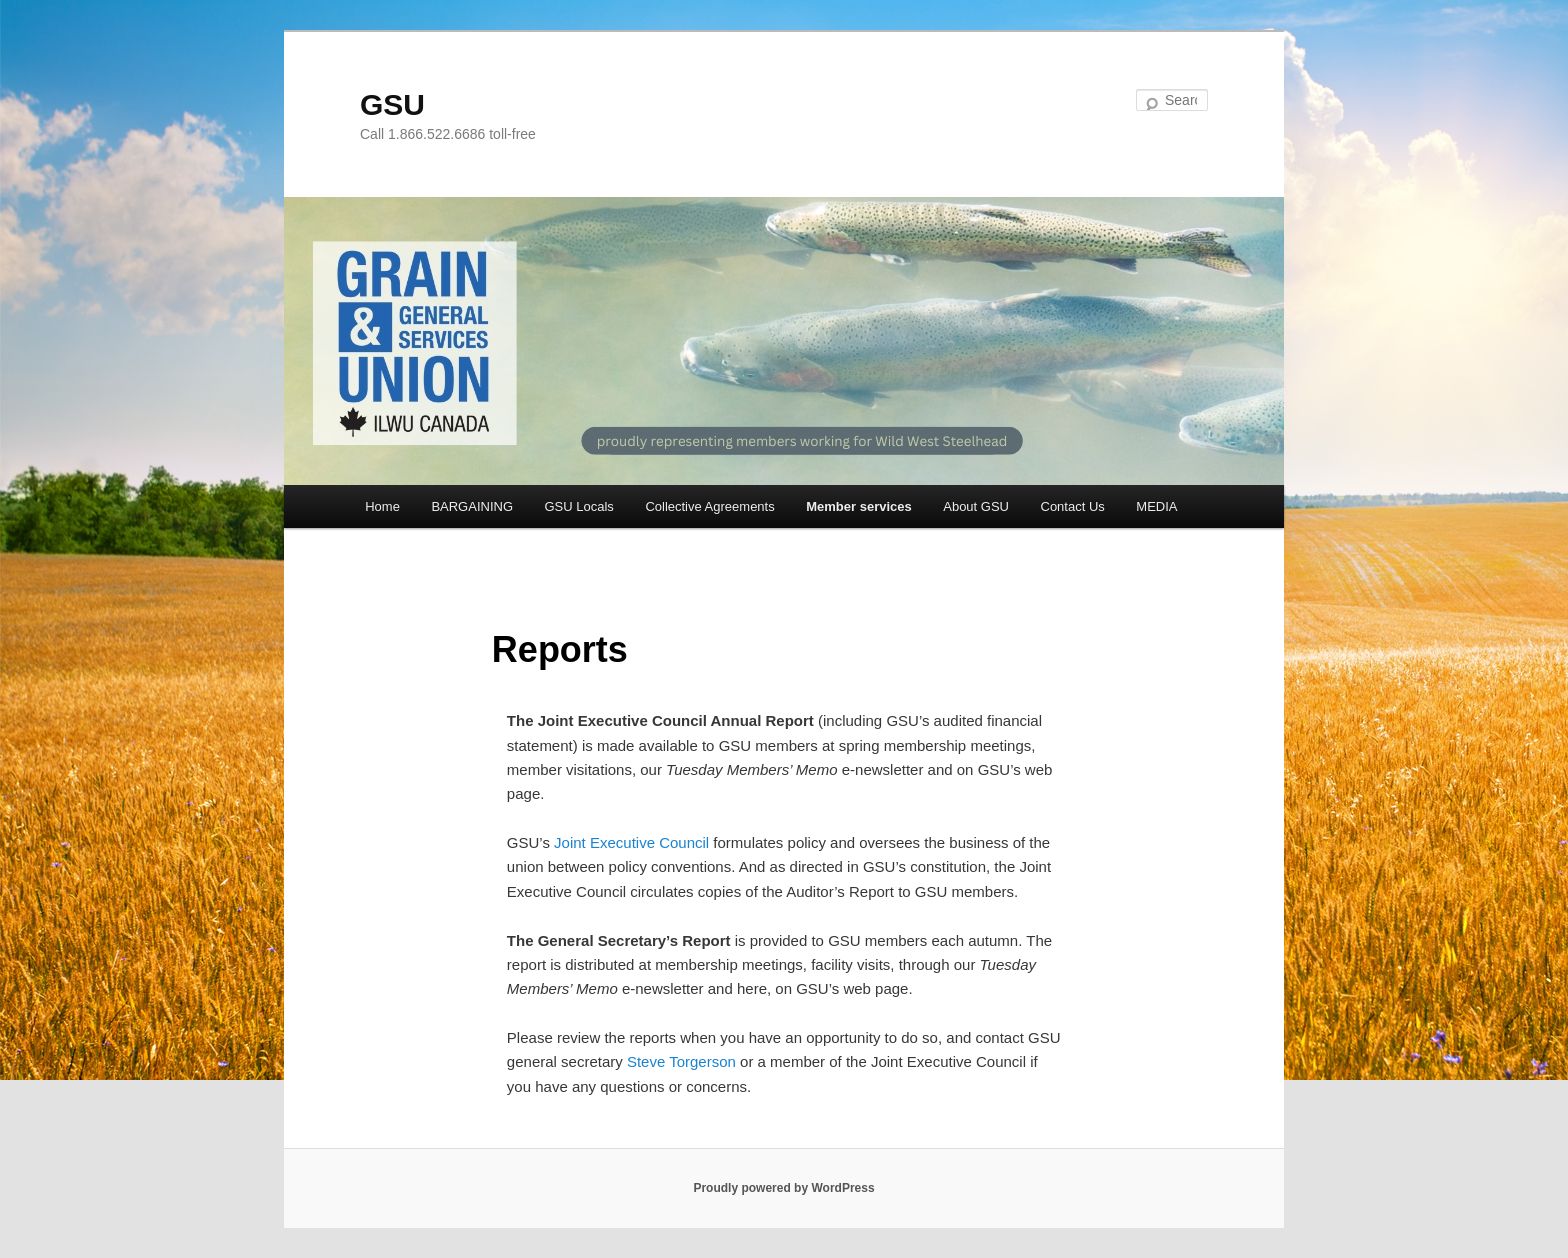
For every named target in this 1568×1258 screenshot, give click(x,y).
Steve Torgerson (681, 1061)
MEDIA (1156, 506)
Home (382, 506)
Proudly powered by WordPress (783, 1188)
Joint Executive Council (631, 842)
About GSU (976, 506)
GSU (392, 104)
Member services (859, 506)
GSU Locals (579, 506)
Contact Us (1073, 506)
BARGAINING (472, 506)
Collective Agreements (709, 506)
